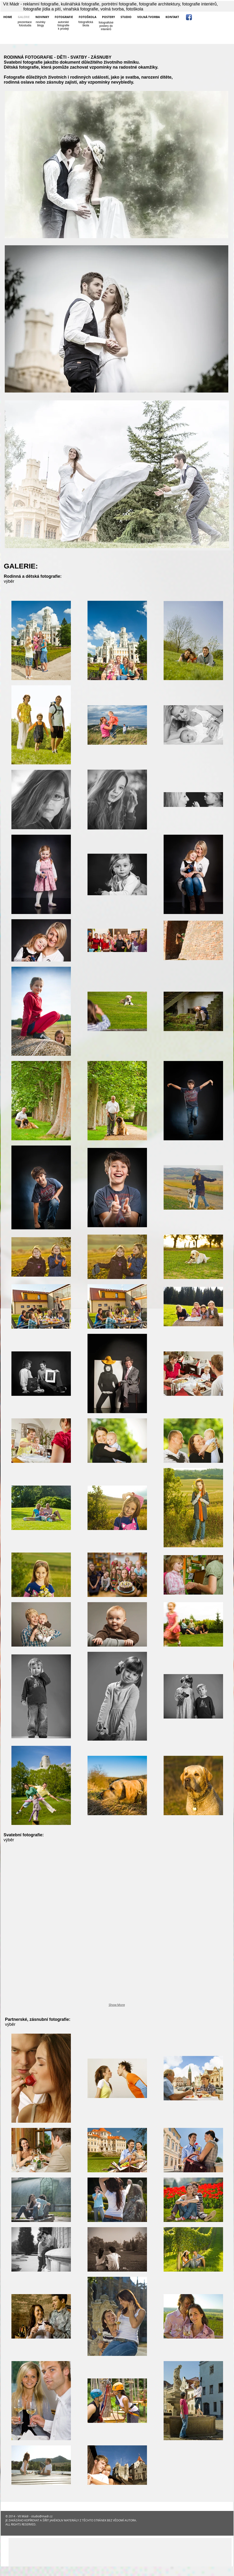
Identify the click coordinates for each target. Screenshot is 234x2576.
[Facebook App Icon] (189, 17)
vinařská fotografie (80, 9)
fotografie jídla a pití (42, 9)
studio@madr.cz (42, 2516)
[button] (41, 1873)
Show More (117, 2005)
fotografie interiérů (199, 4)
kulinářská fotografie (80, 4)
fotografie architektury (159, 4)
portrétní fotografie (119, 4)
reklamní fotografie (40, 4)
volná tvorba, (112, 9)
